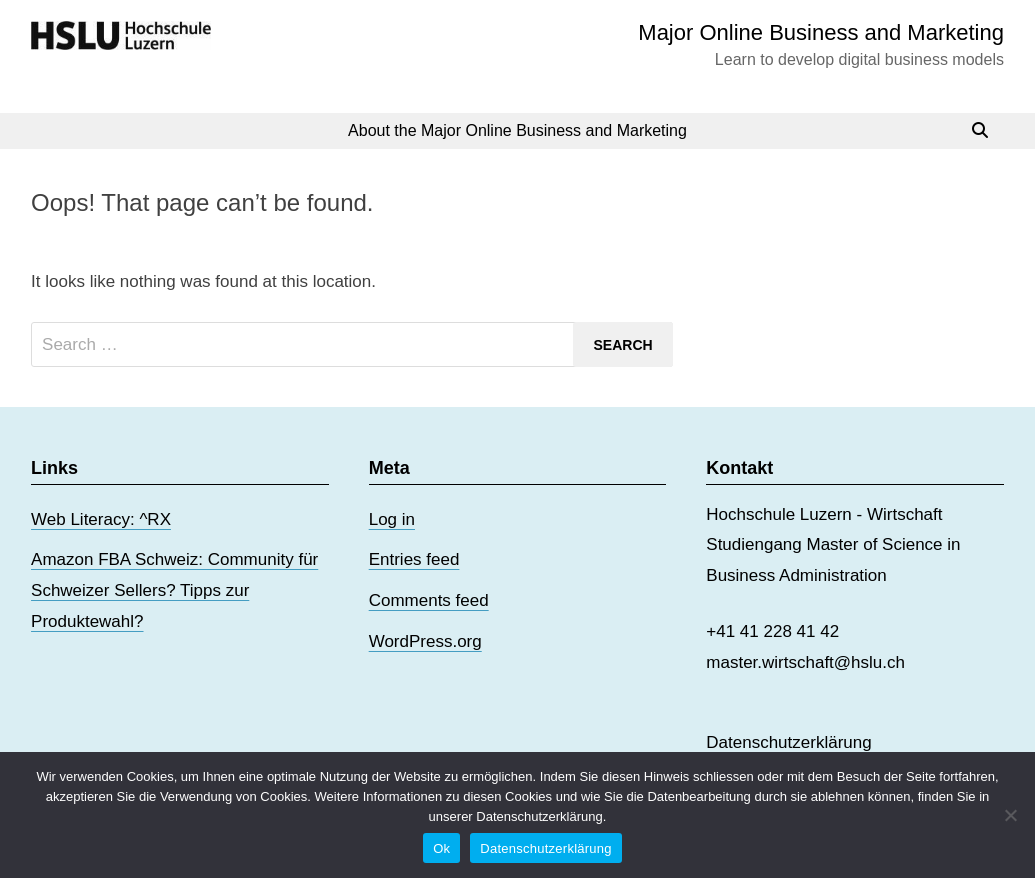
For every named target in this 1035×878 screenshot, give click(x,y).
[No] (1010, 815)
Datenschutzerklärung (788, 742)
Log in (392, 519)
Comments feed (429, 600)
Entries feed (414, 559)
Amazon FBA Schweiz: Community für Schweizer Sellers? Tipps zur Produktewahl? (174, 590)
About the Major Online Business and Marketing (517, 130)
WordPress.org (425, 641)
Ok (441, 848)
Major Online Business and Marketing (821, 32)
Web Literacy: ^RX (101, 519)
